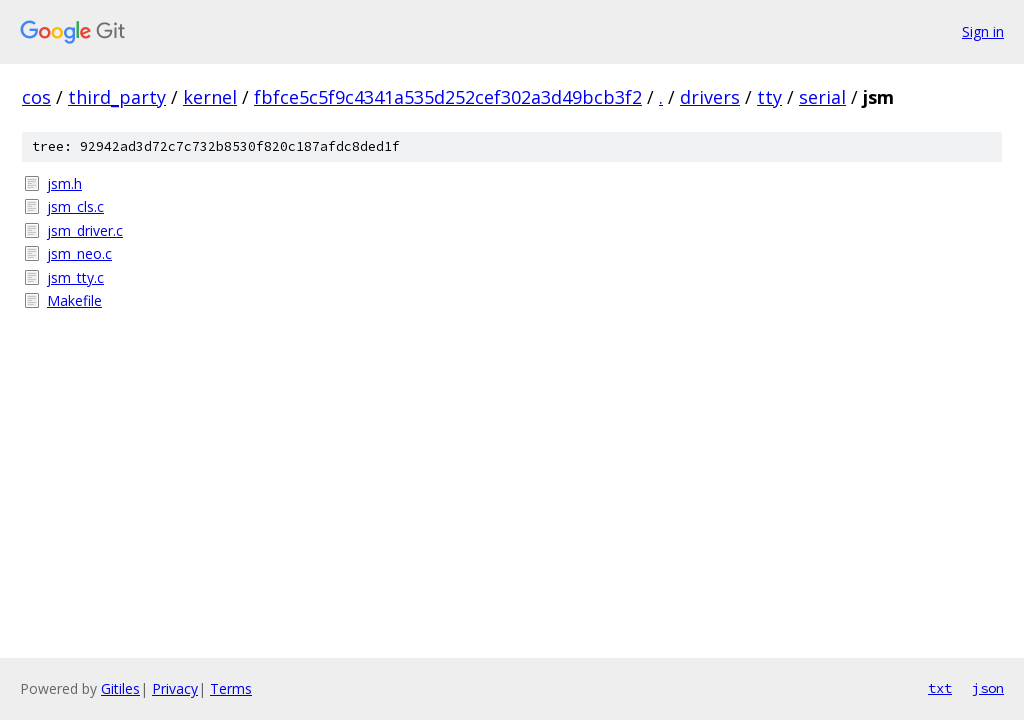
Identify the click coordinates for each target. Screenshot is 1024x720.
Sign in (983, 31)
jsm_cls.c (75, 206)
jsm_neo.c (79, 253)
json (988, 688)
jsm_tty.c (75, 277)
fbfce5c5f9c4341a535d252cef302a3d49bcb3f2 (448, 97)
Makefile (74, 300)
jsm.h (64, 183)
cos (36, 97)
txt (940, 688)
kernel (210, 97)
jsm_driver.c (85, 230)
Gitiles (120, 688)
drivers (710, 97)
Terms (231, 688)
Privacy (175, 688)
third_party (117, 97)
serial (822, 97)
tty (769, 97)
